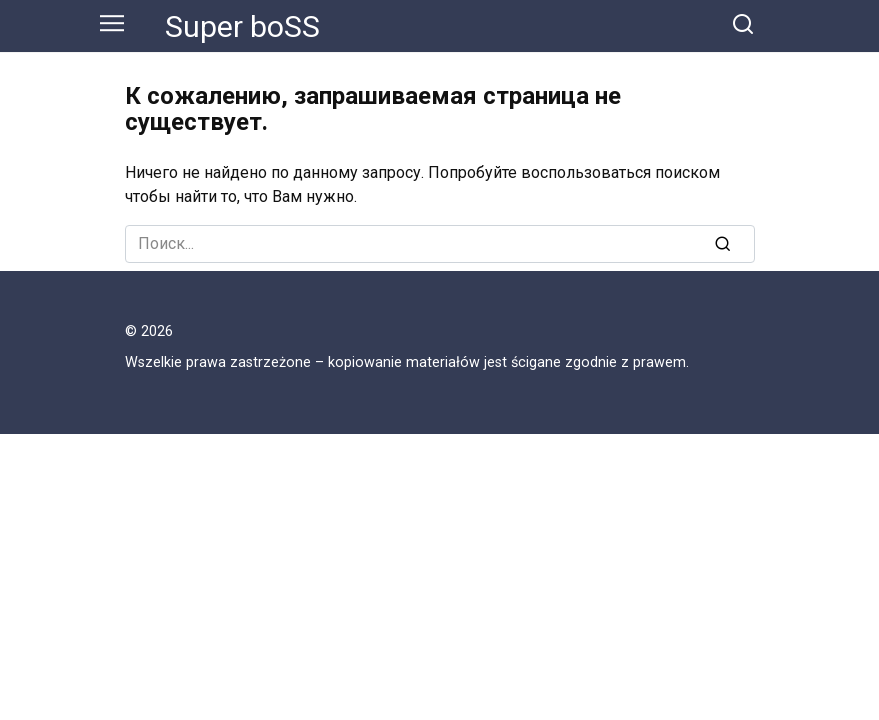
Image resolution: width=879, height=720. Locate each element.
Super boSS (242, 26)
